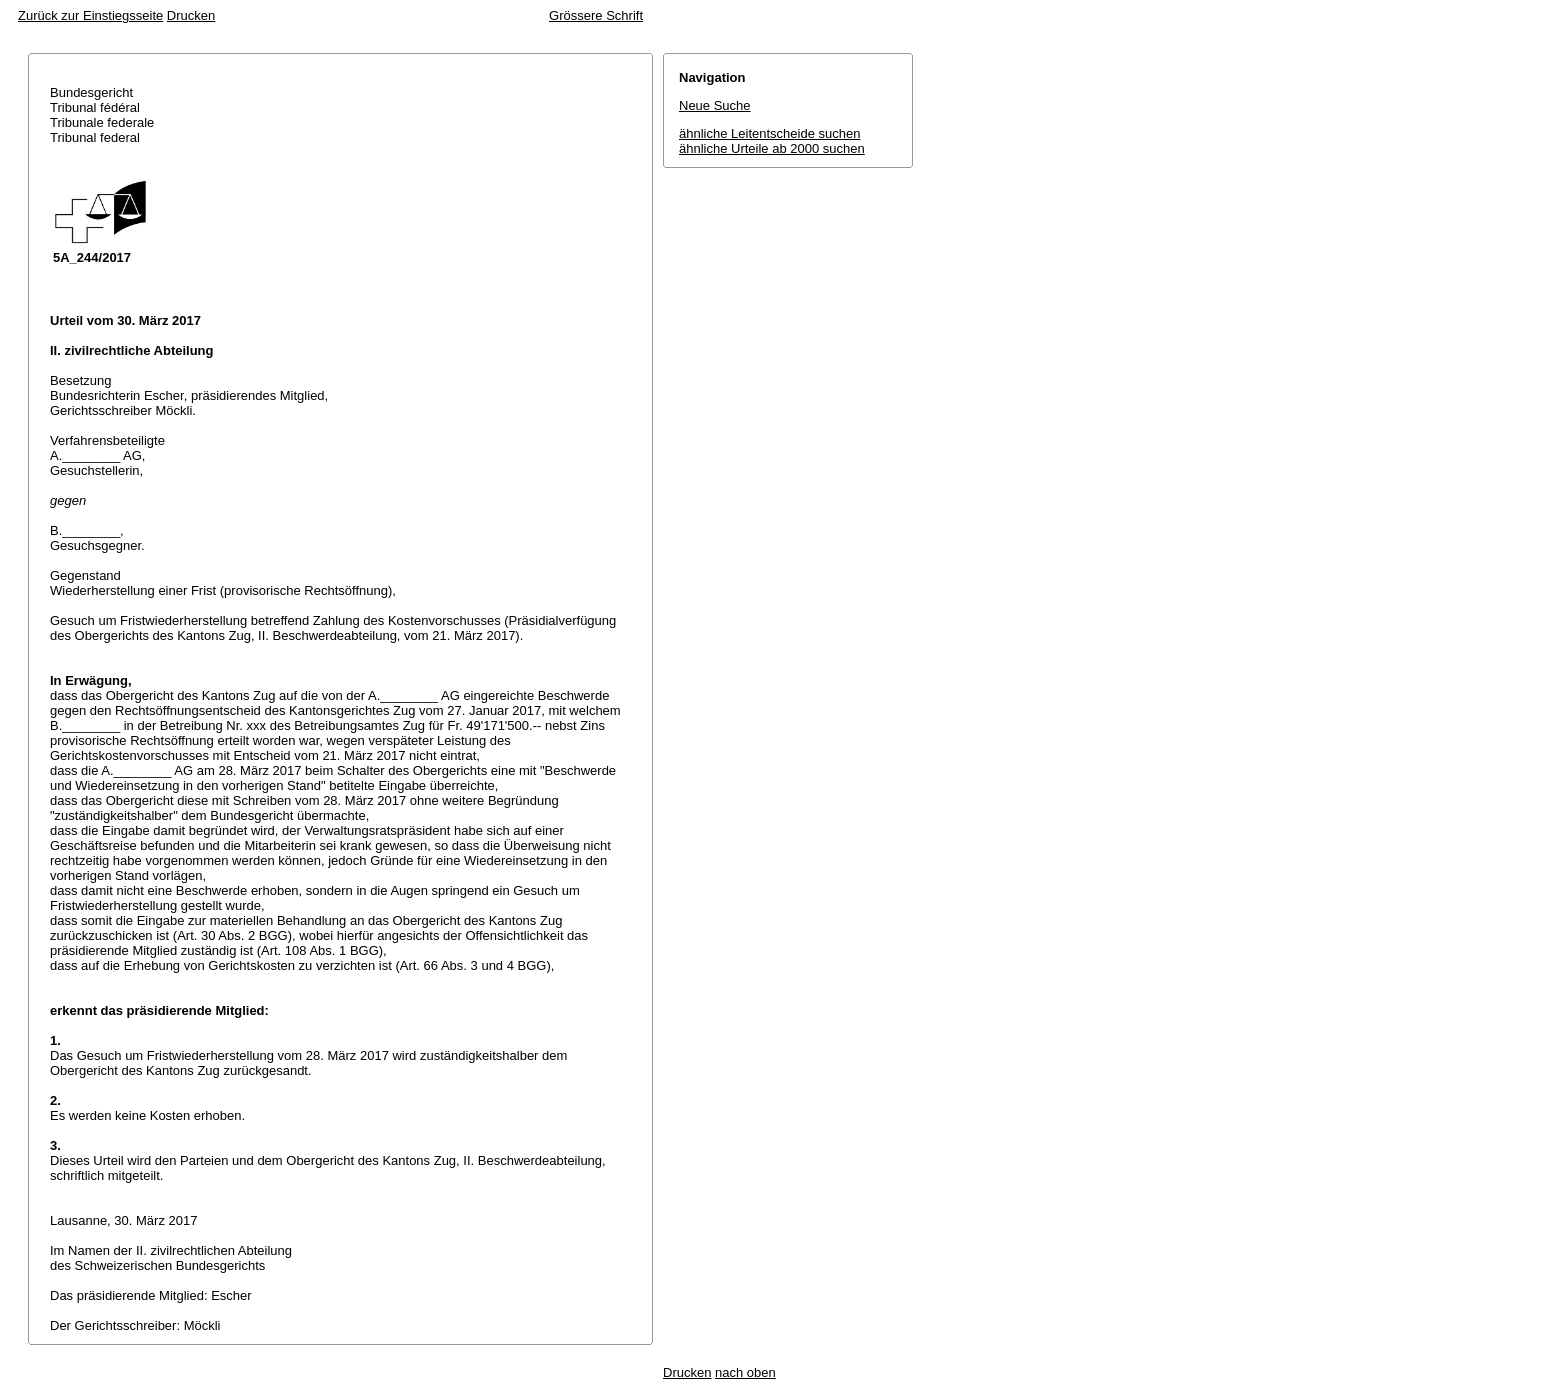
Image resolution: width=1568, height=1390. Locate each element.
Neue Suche (715, 105)
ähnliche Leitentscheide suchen (769, 133)
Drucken (191, 15)
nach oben (745, 1372)
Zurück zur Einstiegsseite (90, 15)
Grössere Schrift (596, 15)
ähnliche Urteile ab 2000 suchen (772, 148)
